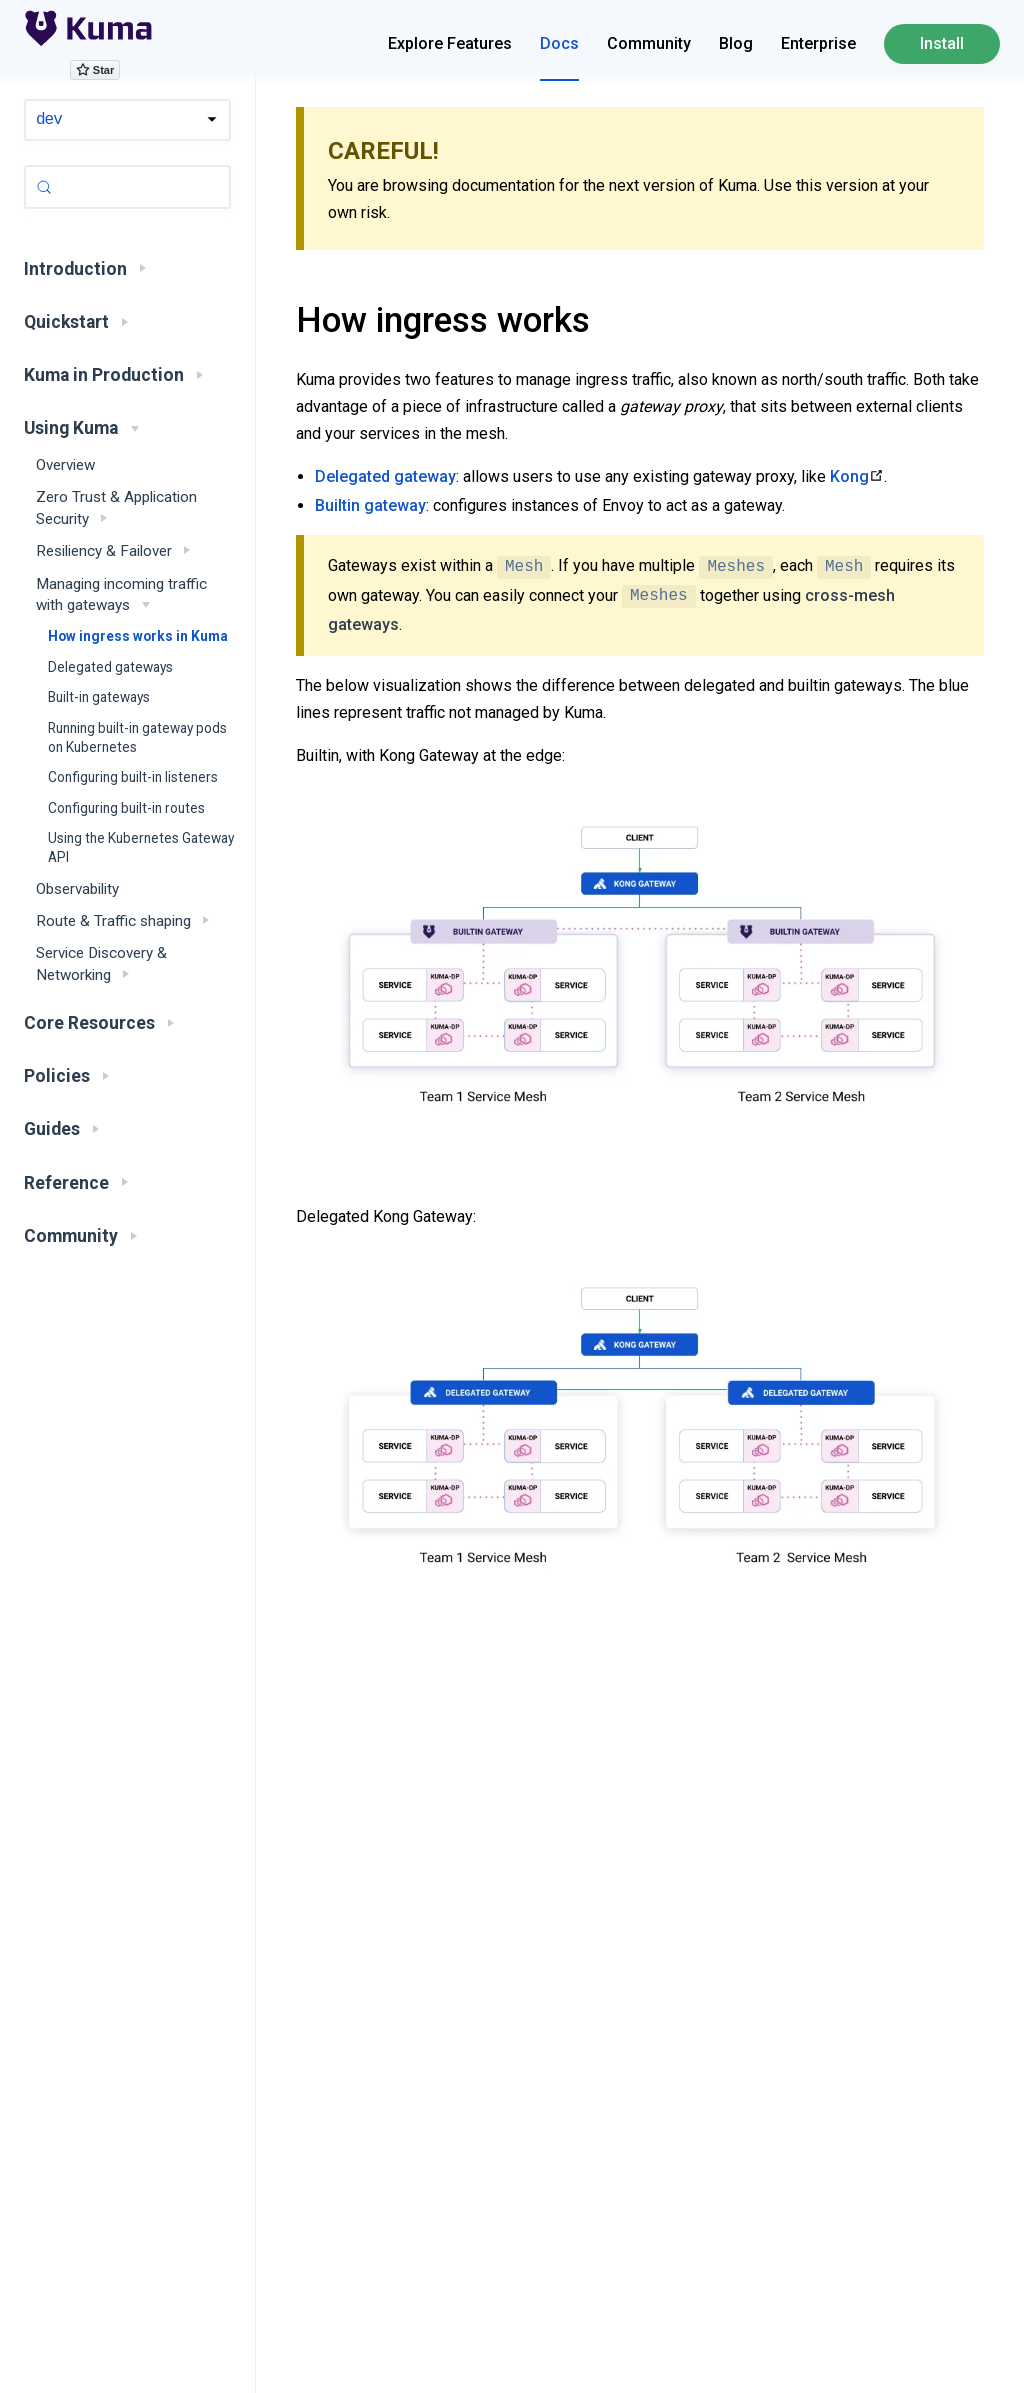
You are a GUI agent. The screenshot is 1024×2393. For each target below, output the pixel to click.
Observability (77, 889)
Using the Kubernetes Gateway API (141, 847)
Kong (849, 476)
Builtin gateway (370, 505)
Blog (736, 43)
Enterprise (818, 43)
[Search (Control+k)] (127, 187)
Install (942, 43)
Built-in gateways (99, 697)
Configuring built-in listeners (133, 777)
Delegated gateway (385, 476)
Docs (559, 43)
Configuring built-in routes (126, 808)
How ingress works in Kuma (138, 636)
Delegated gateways (110, 667)
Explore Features (450, 43)
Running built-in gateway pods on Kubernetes (137, 737)
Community (649, 43)
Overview (65, 465)
